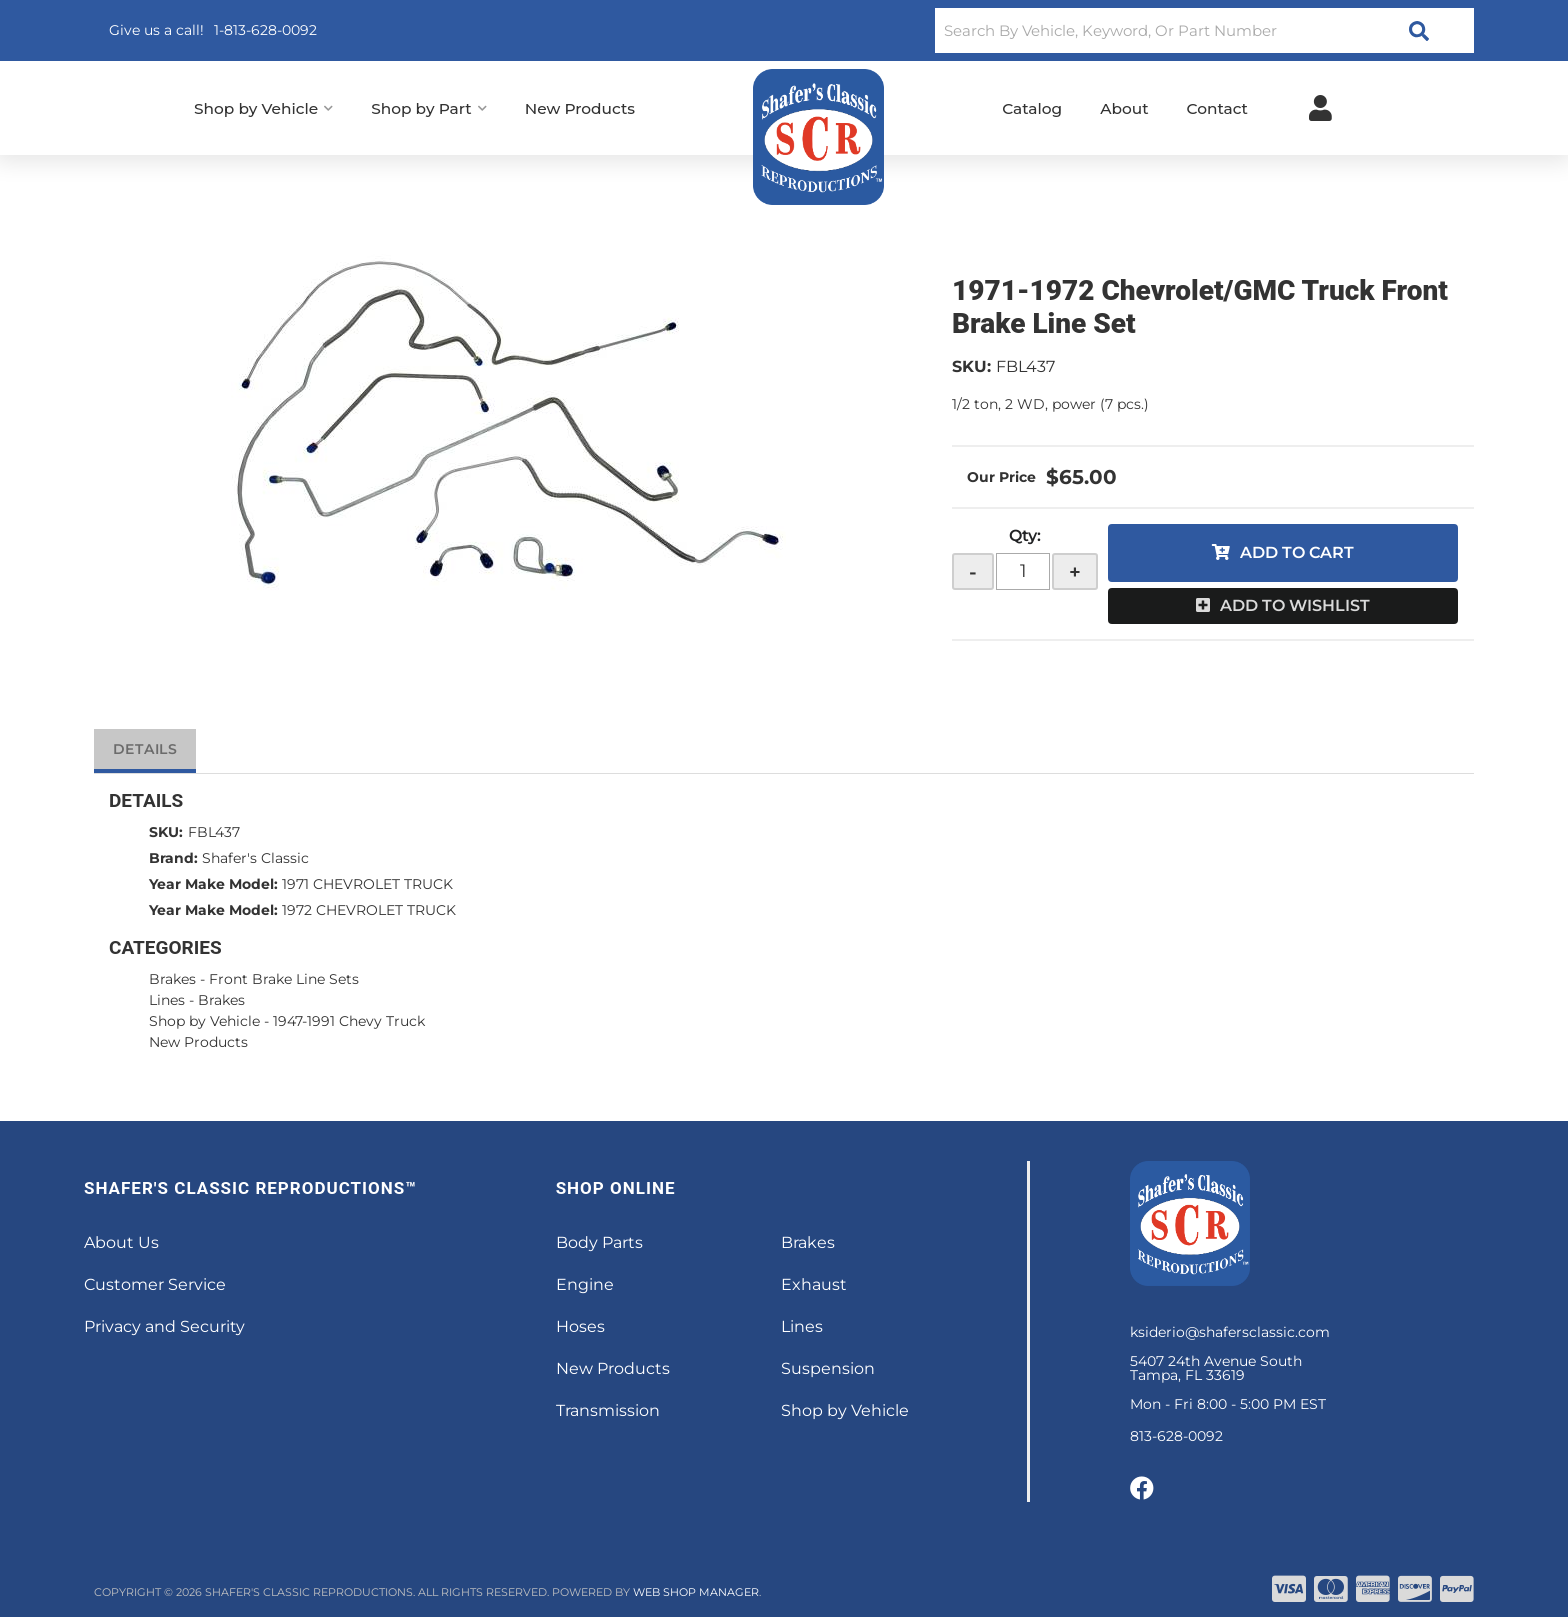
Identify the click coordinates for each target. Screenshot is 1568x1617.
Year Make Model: (213, 884)
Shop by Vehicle (204, 1021)
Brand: (173, 858)
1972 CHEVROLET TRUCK (369, 910)
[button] (1204, 30)
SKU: (971, 366)
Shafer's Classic (255, 858)
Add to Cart (1297, 552)
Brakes (172, 979)
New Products (198, 1042)
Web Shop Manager (696, 1592)
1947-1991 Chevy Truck (349, 1021)
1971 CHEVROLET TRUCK (367, 884)
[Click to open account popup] (1320, 108)
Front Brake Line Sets (284, 979)
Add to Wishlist (1295, 605)
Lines (167, 1000)
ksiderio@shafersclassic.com (1230, 1332)
